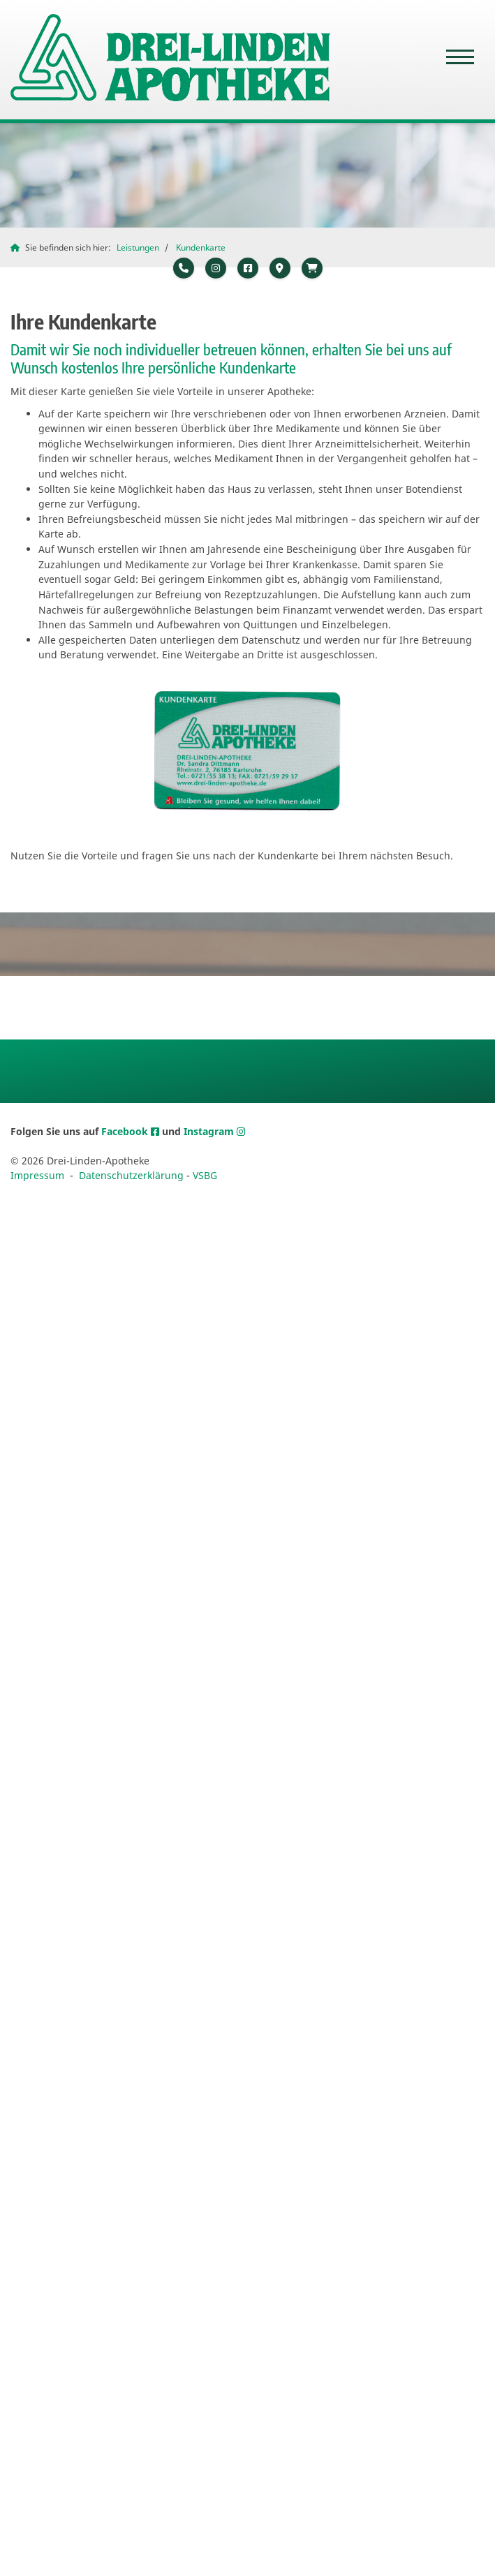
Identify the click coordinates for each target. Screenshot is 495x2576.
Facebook (126, 1131)
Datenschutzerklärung (131, 1175)
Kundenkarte (201, 247)
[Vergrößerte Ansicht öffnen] (247, 750)
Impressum (37, 1175)
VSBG (205, 1175)
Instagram (210, 1131)
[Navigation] (460, 57)
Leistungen (138, 247)
